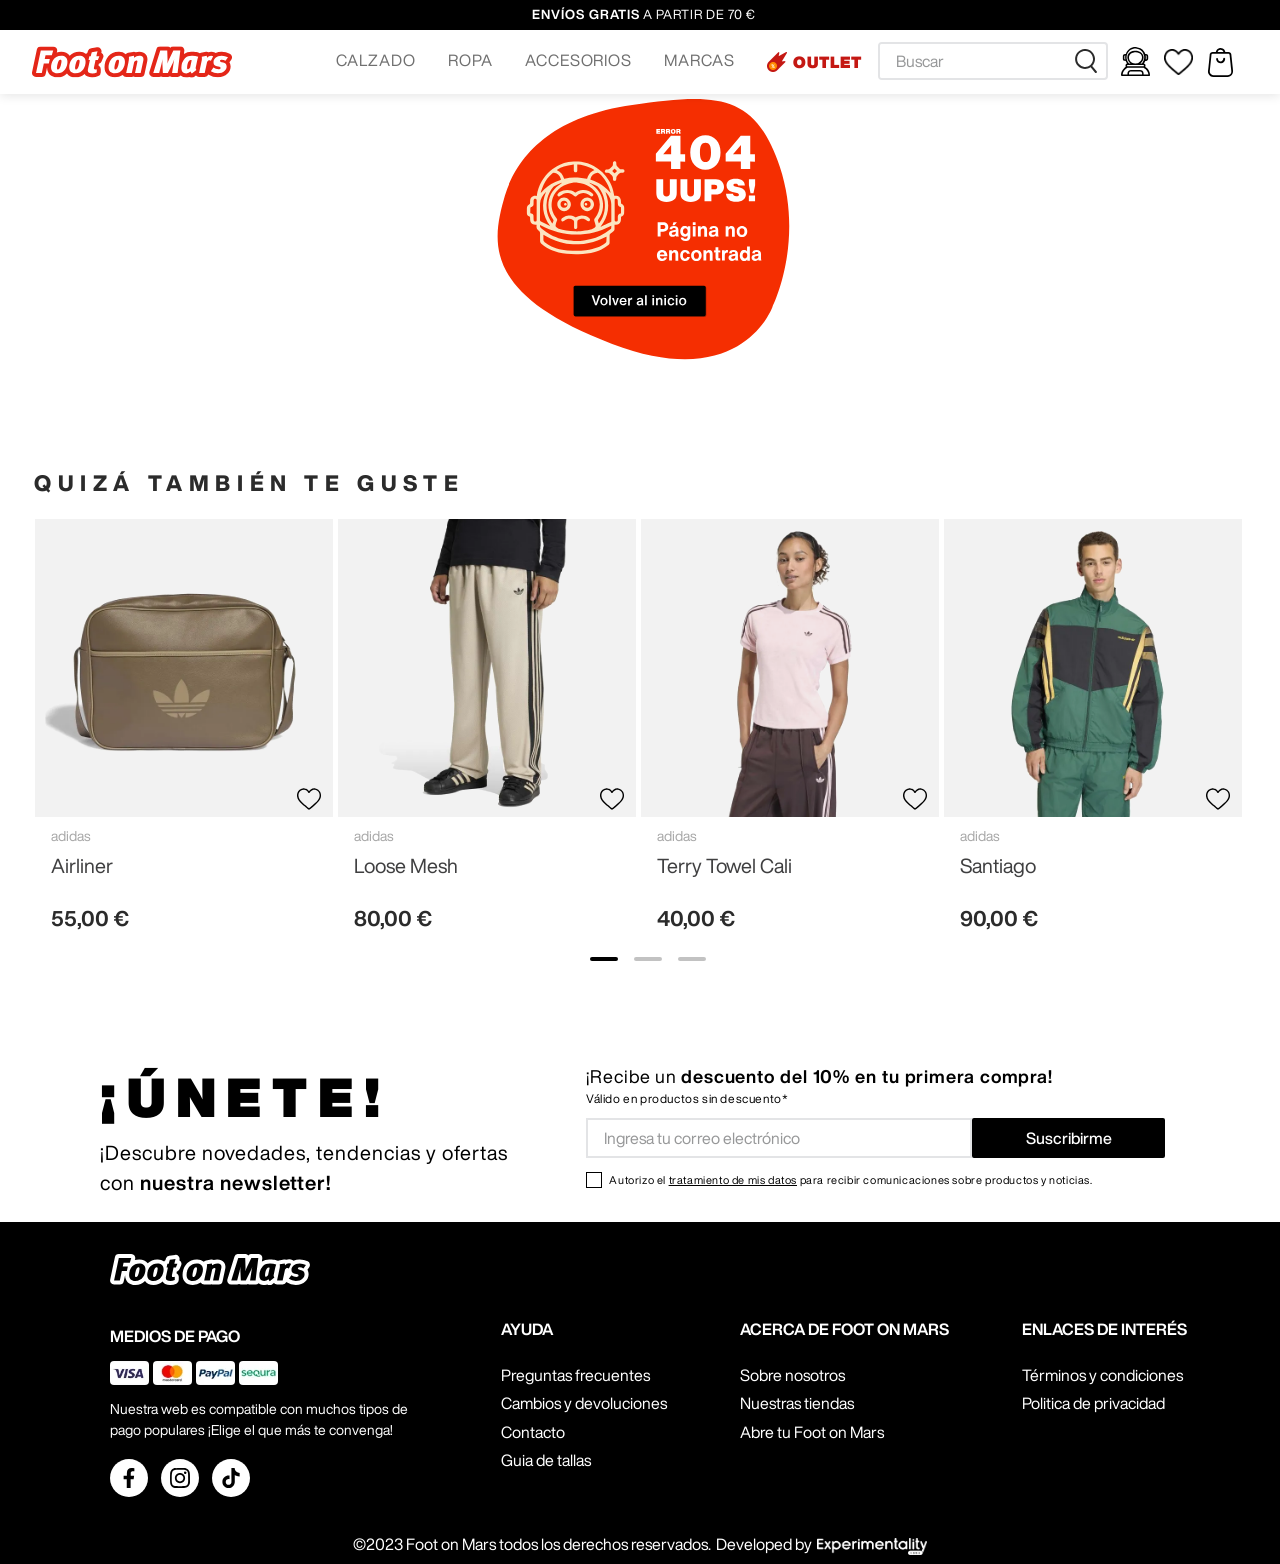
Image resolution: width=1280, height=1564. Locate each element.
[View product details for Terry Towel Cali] (790, 733)
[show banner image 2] (648, 959)
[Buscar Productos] (1090, 61)
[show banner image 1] (604, 959)
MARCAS (699, 60)
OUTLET (827, 62)
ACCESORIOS (579, 60)
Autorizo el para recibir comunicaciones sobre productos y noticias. (850, 1179)
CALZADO (376, 60)
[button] (376, 62)
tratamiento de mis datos (733, 1179)
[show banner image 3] (692, 959)
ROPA (470, 60)
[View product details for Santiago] (1093, 733)
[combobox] (993, 61)
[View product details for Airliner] (184, 733)
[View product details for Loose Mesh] (487, 733)
